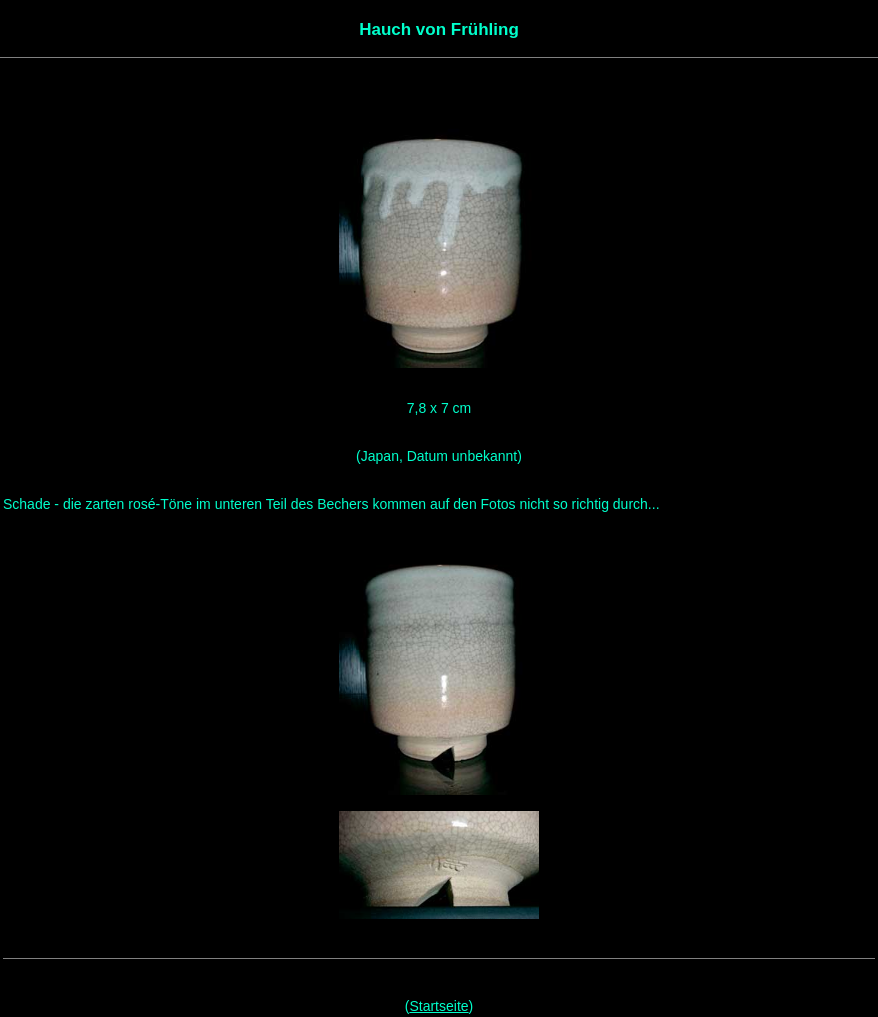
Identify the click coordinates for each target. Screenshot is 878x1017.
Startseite (438, 1006)
